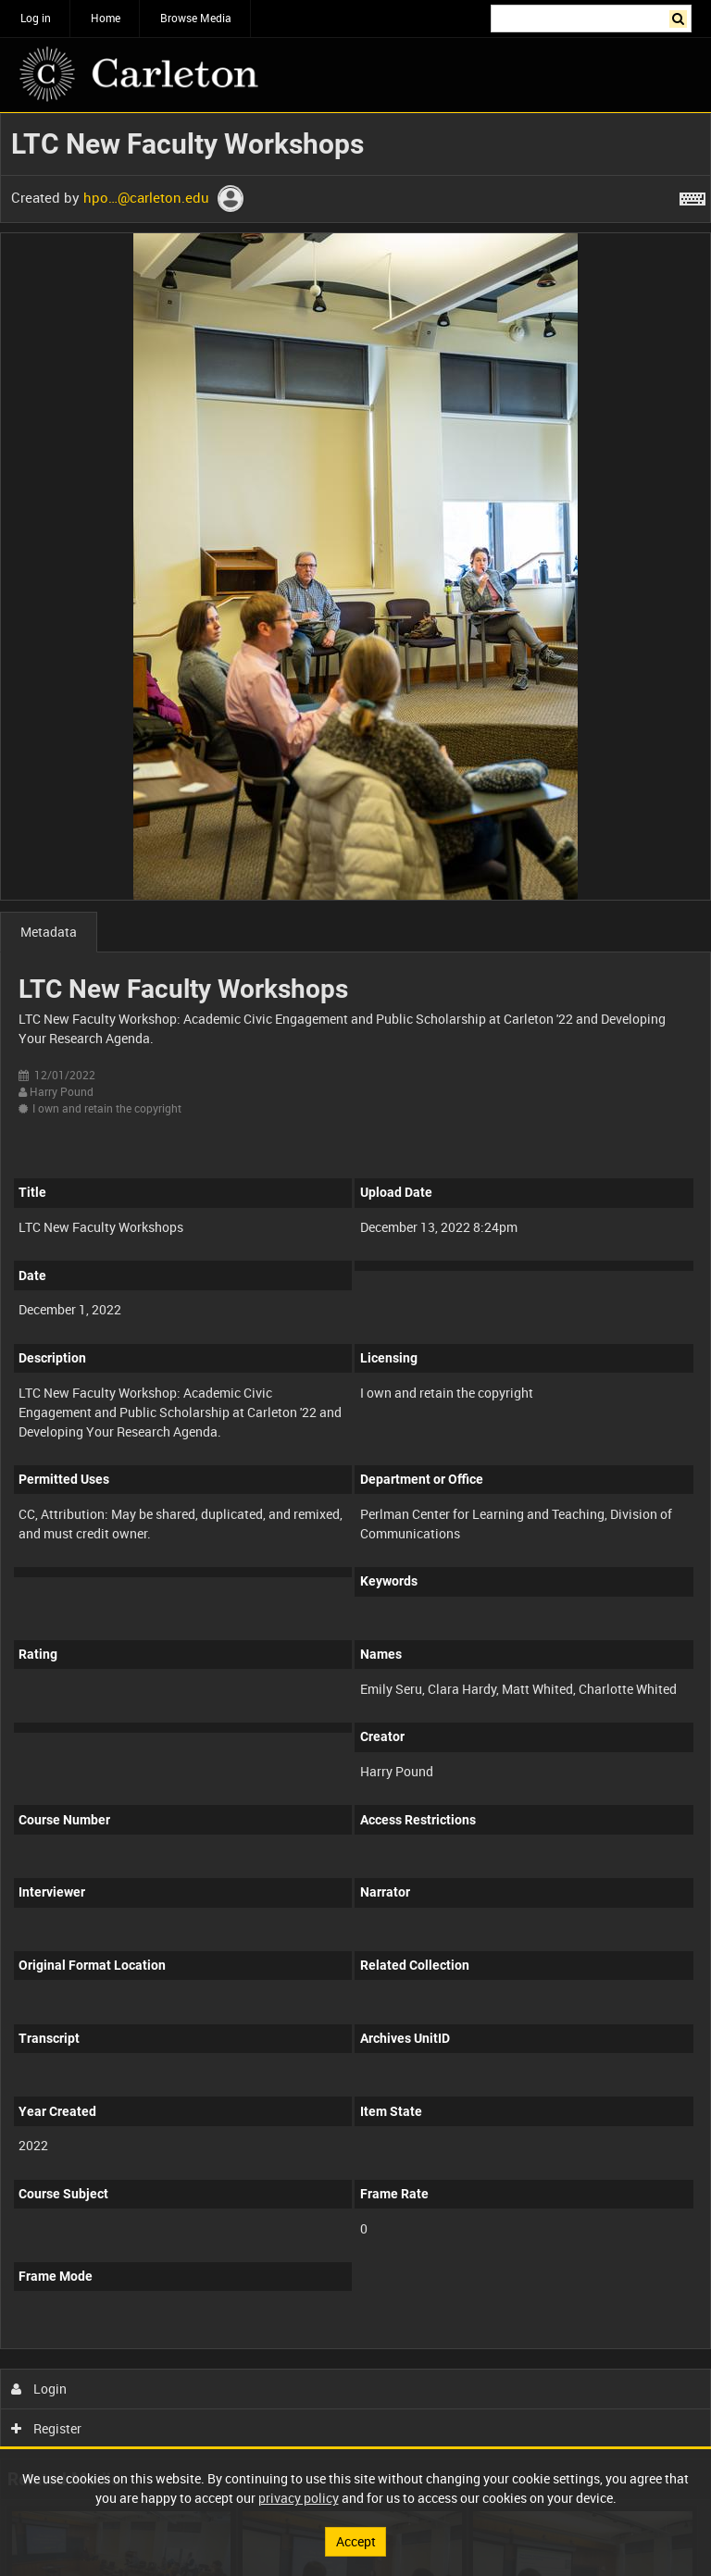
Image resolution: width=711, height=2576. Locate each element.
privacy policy (298, 2498)
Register (46, 2428)
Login (39, 2388)
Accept (356, 2541)
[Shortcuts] (692, 195)
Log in (35, 17)
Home (105, 17)
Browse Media (195, 17)
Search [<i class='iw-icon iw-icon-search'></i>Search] (681, 16)
